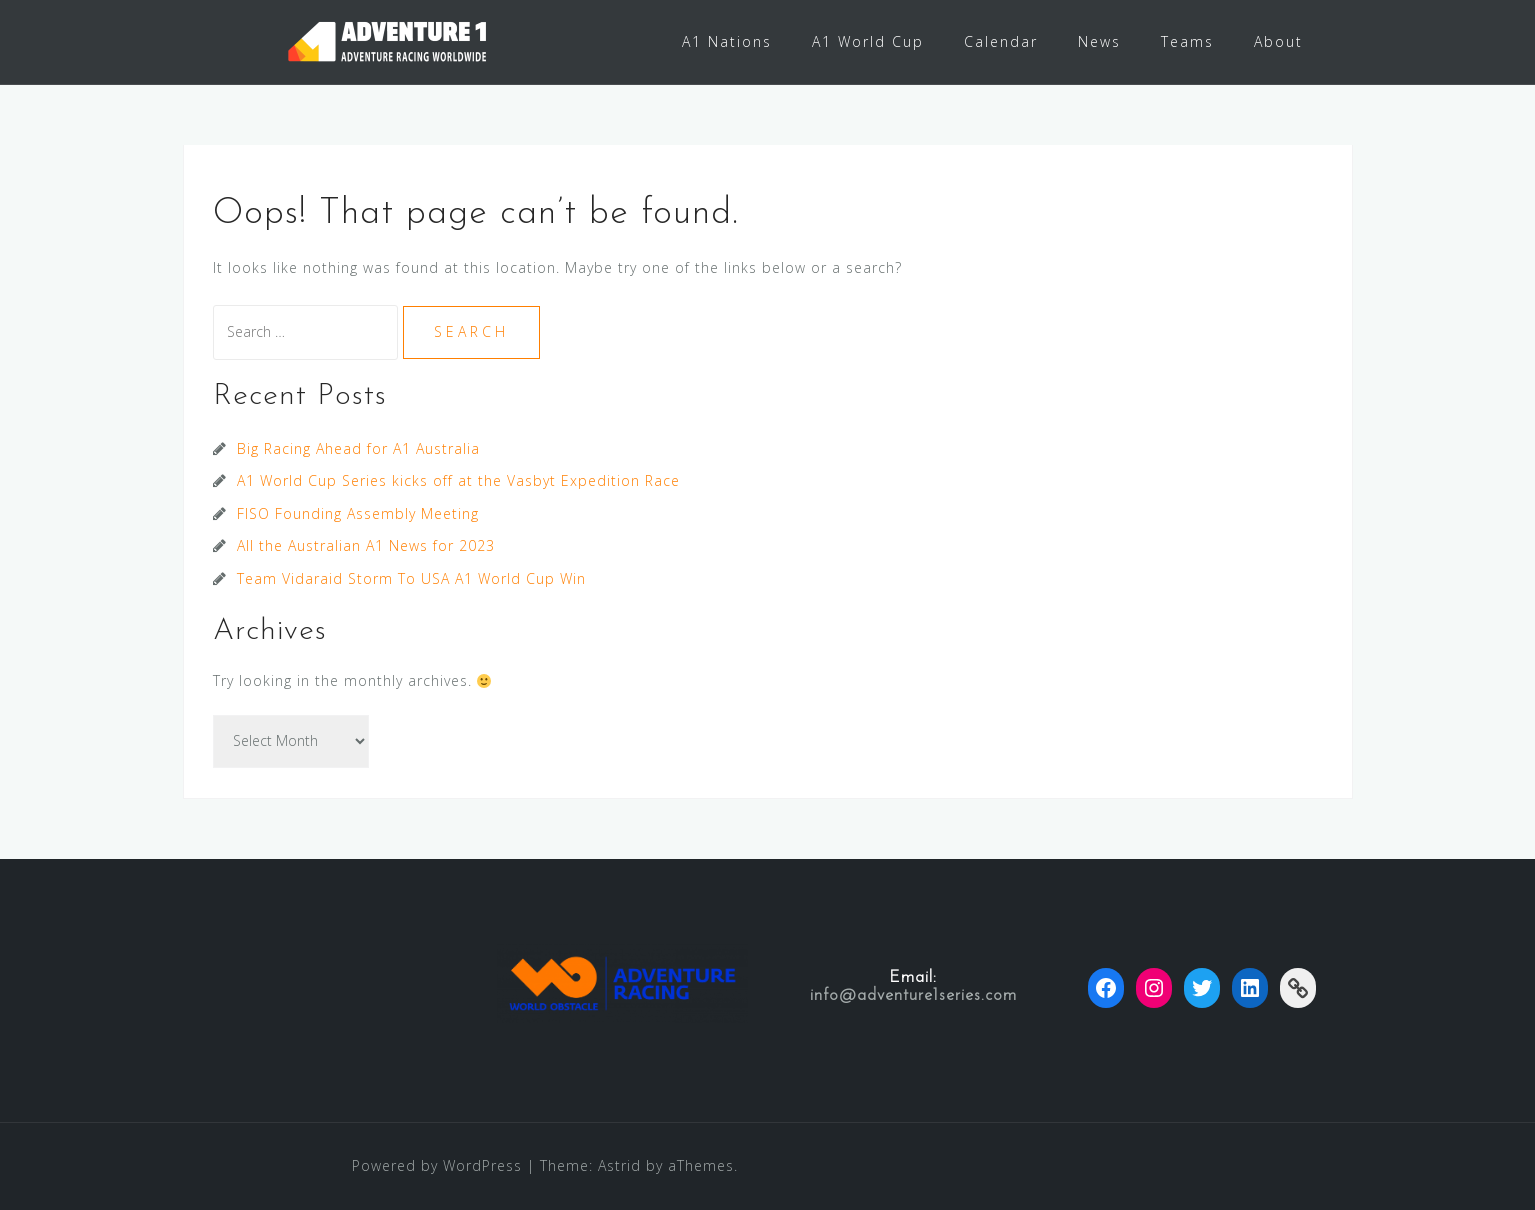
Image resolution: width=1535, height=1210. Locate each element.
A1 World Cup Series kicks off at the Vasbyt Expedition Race (458, 480)
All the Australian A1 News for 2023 (366, 545)
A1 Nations (727, 41)
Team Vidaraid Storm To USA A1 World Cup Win (411, 578)
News (1099, 41)
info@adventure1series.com (913, 996)
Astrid (619, 1165)
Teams (1187, 41)
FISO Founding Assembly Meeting (358, 513)
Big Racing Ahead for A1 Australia (358, 448)
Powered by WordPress (437, 1165)
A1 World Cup (868, 41)
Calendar (1001, 41)
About (1278, 41)
